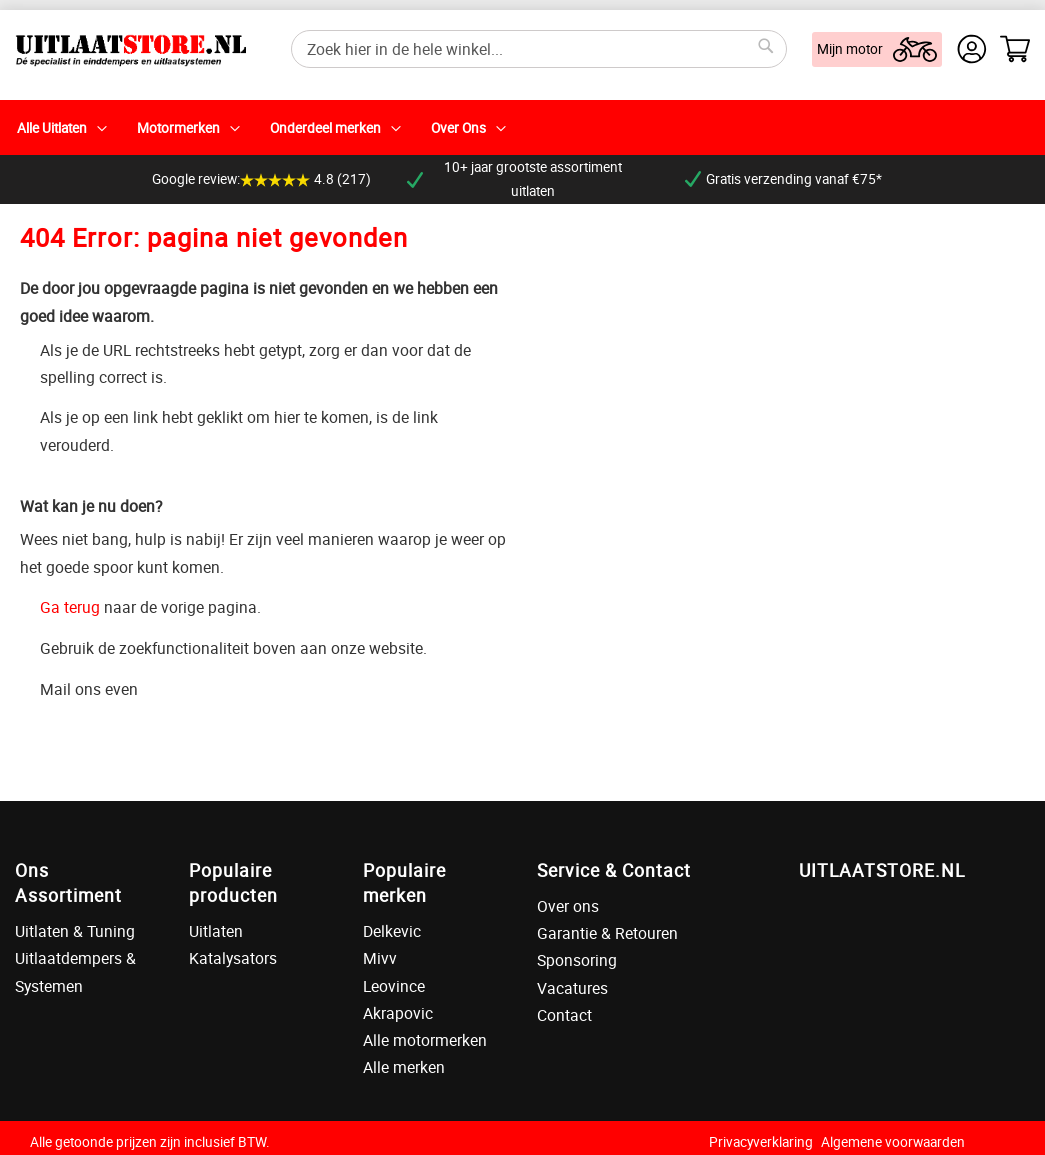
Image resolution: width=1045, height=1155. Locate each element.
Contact (564, 1015)
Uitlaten (216, 931)
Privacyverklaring (761, 1142)
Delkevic (392, 931)
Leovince (394, 986)
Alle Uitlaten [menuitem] (52, 128)
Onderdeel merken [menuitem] (325, 128)
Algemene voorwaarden (893, 1142)
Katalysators (233, 958)
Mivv (380, 958)
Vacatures (572, 988)
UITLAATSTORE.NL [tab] (882, 870)
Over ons (568, 906)
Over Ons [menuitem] (458, 128)
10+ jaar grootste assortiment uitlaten (514, 179)
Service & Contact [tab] (614, 870)
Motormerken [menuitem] (178, 128)
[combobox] (539, 49)
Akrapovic (398, 1013)
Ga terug (70, 607)
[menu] (522, 127)
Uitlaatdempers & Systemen (75, 971)
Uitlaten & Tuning (75, 931)
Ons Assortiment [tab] (68, 882)
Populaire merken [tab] (404, 882)
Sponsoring (577, 960)
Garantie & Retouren (607, 933)
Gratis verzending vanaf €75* (783, 179)
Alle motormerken (425, 1040)
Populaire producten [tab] (233, 882)
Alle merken (404, 1067)
